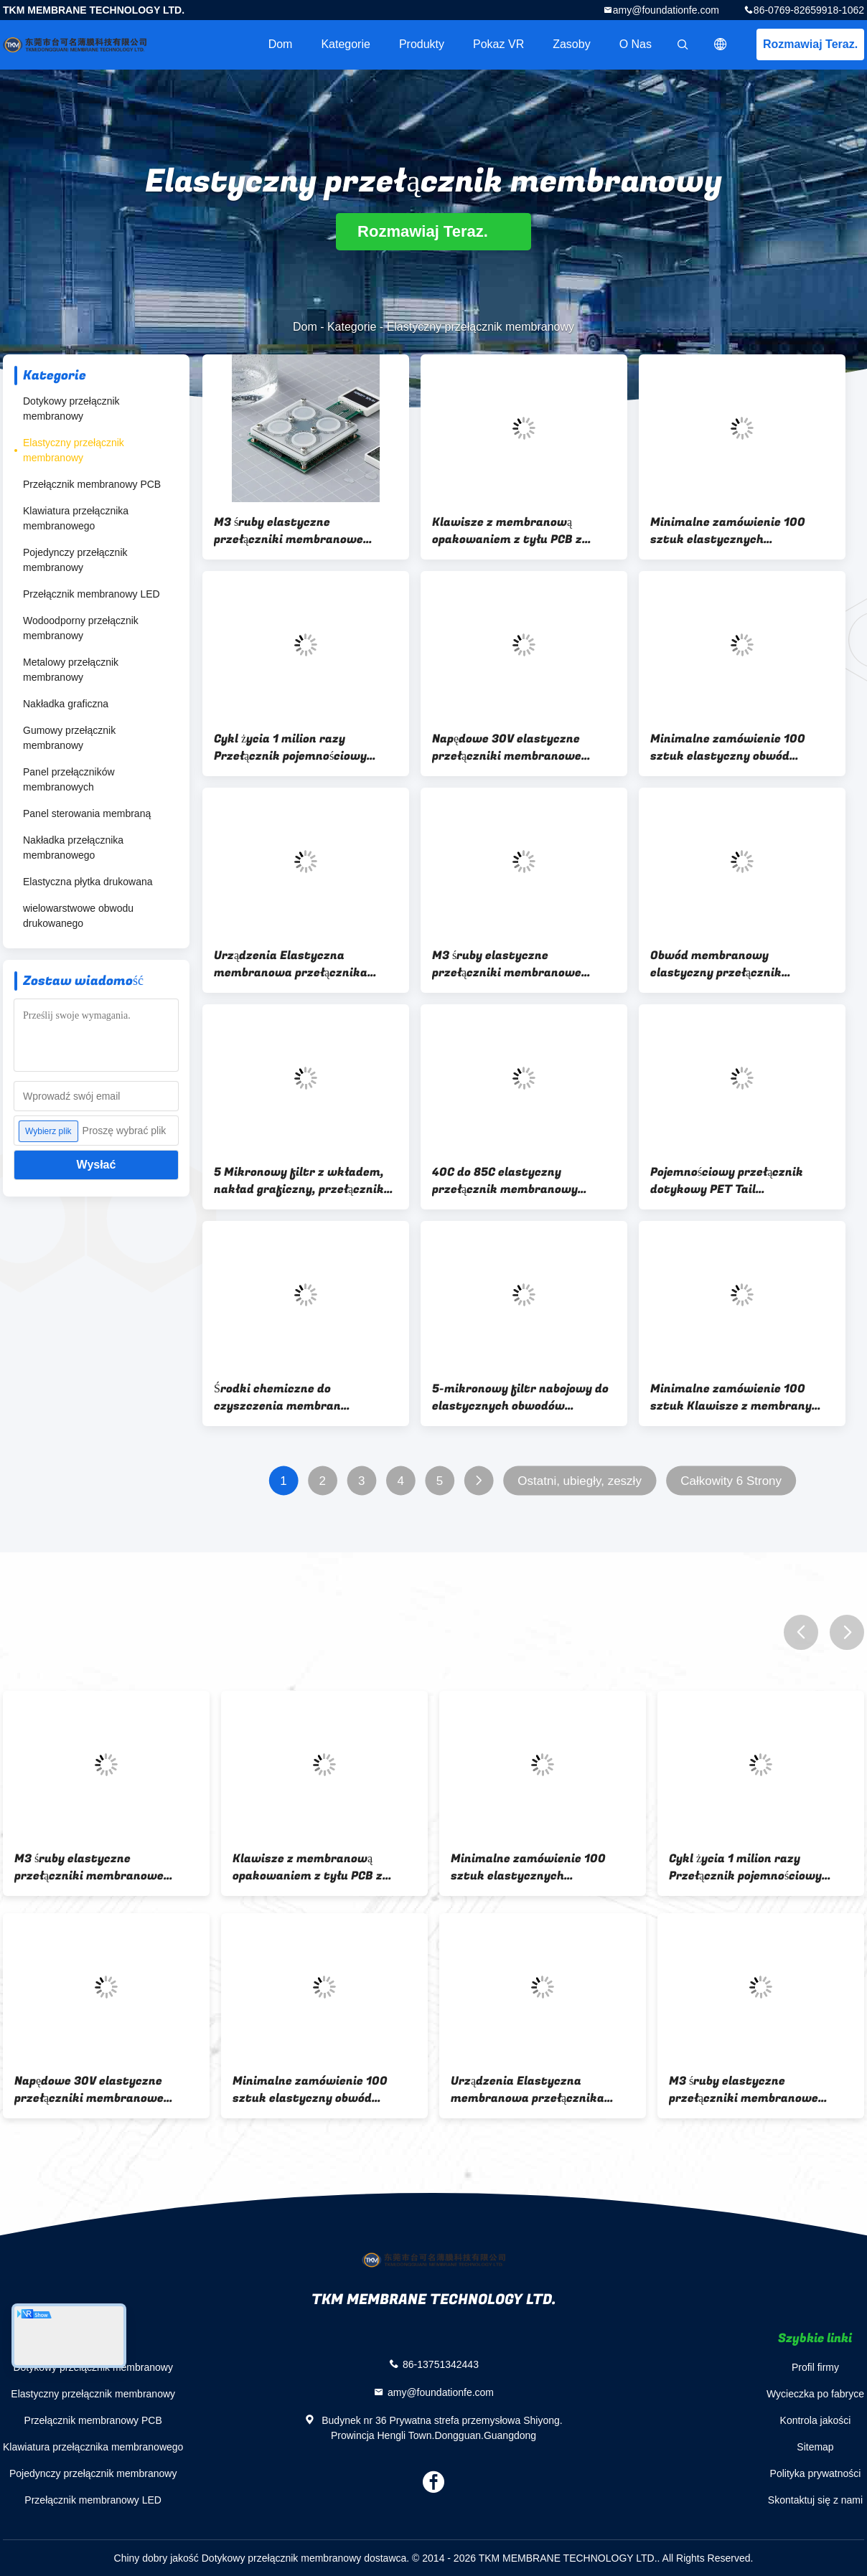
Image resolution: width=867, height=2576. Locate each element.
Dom (280, 44)
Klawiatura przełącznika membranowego (75, 518)
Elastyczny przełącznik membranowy (73, 450)
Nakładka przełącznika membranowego (73, 847)
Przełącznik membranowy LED (91, 594)
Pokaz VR (498, 44)
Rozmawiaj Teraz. (810, 44)
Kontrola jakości (815, 2420)
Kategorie (345, 44)
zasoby (571, 44)
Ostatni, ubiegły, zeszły (579, 1481)
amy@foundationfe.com (666, 10)
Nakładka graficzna (65, 703)
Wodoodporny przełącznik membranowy (81, 628)
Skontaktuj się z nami (815, 2500)
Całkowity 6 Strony (731, 1481)
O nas (635, 44)
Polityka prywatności (815, 2473)
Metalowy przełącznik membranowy (70, 669)
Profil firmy (815, 2367)
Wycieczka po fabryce (815, 2394)
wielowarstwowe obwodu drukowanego (78, 915)
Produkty (421, 44)
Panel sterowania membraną (87, 813)
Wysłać (96, 1165)
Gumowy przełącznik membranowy (69, 738)
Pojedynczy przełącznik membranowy (75, 560)
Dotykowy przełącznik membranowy (71, 408)
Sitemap (815, 2447)
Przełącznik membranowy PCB (92, 484)
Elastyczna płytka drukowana (88, 881)
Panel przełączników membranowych (69, 779)
